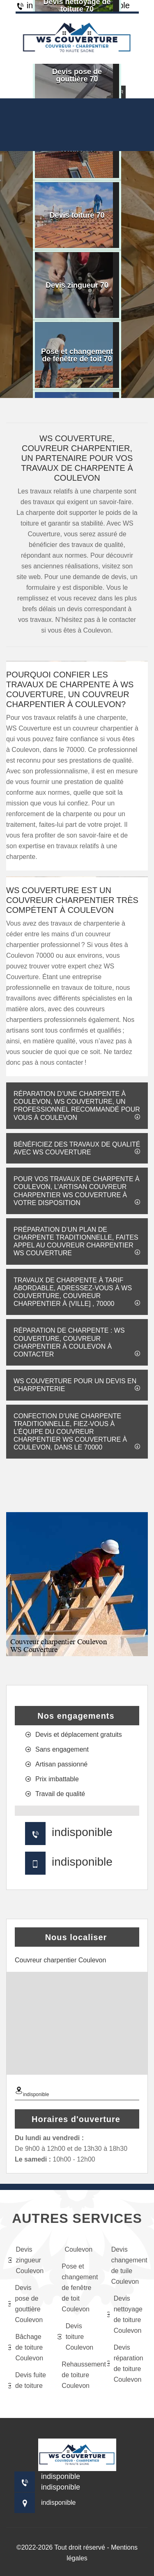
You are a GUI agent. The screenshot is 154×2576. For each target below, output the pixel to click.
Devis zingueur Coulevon (26, 2260)
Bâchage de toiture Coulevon (25, 2347)
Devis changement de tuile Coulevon (128, 2265)
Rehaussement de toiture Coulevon (79, 2375)
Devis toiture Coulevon (75, 2336)
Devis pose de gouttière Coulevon (25, 2303)
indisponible (82, 1832)
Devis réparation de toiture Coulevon (125, 2363)
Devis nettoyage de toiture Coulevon (125, 2314)
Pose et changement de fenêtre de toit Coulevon (79, 2288)
